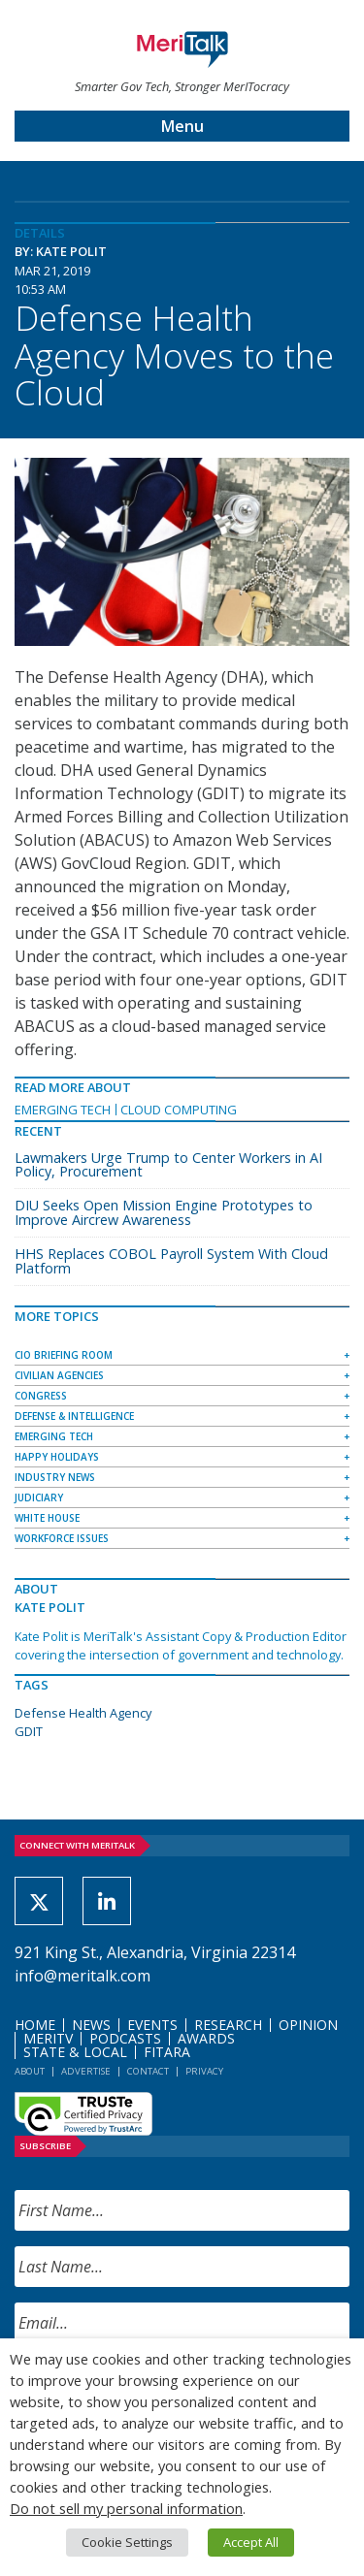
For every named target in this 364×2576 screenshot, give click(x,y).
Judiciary (39, 1497)
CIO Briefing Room (64, 1355)
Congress (41, 1395)
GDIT (29, 1731)
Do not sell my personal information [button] (126, 2508)
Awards (206, 2038)
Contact (148, 2071)
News (91, 2024)
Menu (182, 126)
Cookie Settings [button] (127, 2542)
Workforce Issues (62, 1538)
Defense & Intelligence (74, 1416)
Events (152, 2024)
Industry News (55, 1477)
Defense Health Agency (83, 1713)
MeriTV (48, 2038)
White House (47, 1518)
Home (35, 2024)
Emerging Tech (63, 1109)
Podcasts (125, 2038)
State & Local (75, 2052)
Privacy (204, 2071)
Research (228, 2024)
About (30, 2071)
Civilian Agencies (59, 1375)
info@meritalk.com (82, 1975)
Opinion (308, 2024)
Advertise (86, 2071)
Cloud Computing (178, 1109)
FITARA (167, 2052)
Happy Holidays (57, 1457)
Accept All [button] (251, 2542)
